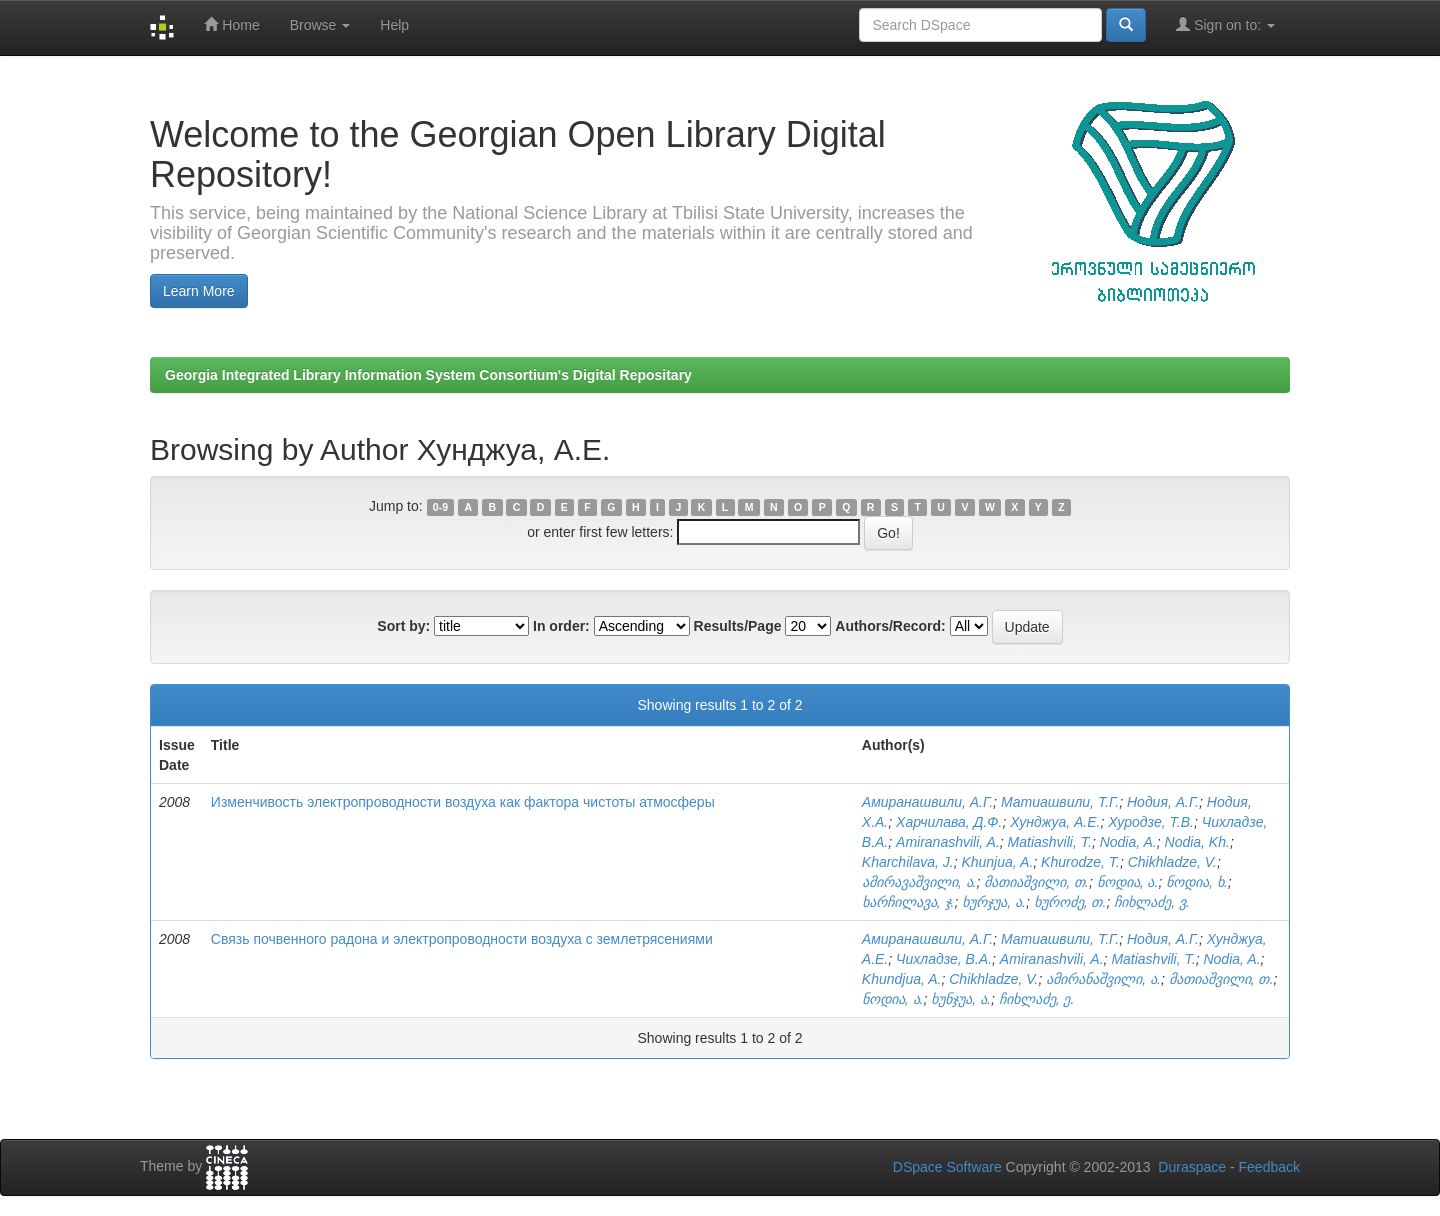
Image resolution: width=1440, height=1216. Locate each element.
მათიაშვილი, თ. (1036, 882)
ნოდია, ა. (1128, 882)
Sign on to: (1225, 24)
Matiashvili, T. (1050, 842)
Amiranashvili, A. (948, 842)
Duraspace (1192, 1167)
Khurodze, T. (1080, 862)
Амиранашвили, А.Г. (927, 802)
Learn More (199, 291)
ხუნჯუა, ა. (961, 999)
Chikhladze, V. (1172, 862)
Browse (320, 25)
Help (394, 25)
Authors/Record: (890, 626)
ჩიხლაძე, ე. (1037, 999)
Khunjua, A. (997, 862)
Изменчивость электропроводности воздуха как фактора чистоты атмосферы (463, 802)
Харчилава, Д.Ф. (949, 822)
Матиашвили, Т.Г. (1060, 802)
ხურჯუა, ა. (994, 902)
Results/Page (738, 626)
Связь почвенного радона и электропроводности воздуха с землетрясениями (462, 939)
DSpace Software (947, 1167)
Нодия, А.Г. (1163, 802)
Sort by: (403, 626)
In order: (561, 626)
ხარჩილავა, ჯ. (908, 902)
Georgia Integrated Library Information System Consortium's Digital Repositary (428, 375)
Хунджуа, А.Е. (1055, 822)
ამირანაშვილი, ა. (1103, 979)
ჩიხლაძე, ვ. (1152, 902)
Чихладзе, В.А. (944, 959)
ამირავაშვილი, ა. (919, 882)
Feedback (1269, 1167)
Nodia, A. (1128, 842)
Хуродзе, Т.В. (1151, 822)
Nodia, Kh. (1197, 842)
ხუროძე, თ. (1070, 902)
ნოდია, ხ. (1197, 882)
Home (231, 24)
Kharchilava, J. (908, 862)
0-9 (440, 507)
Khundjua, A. (902, 979)
